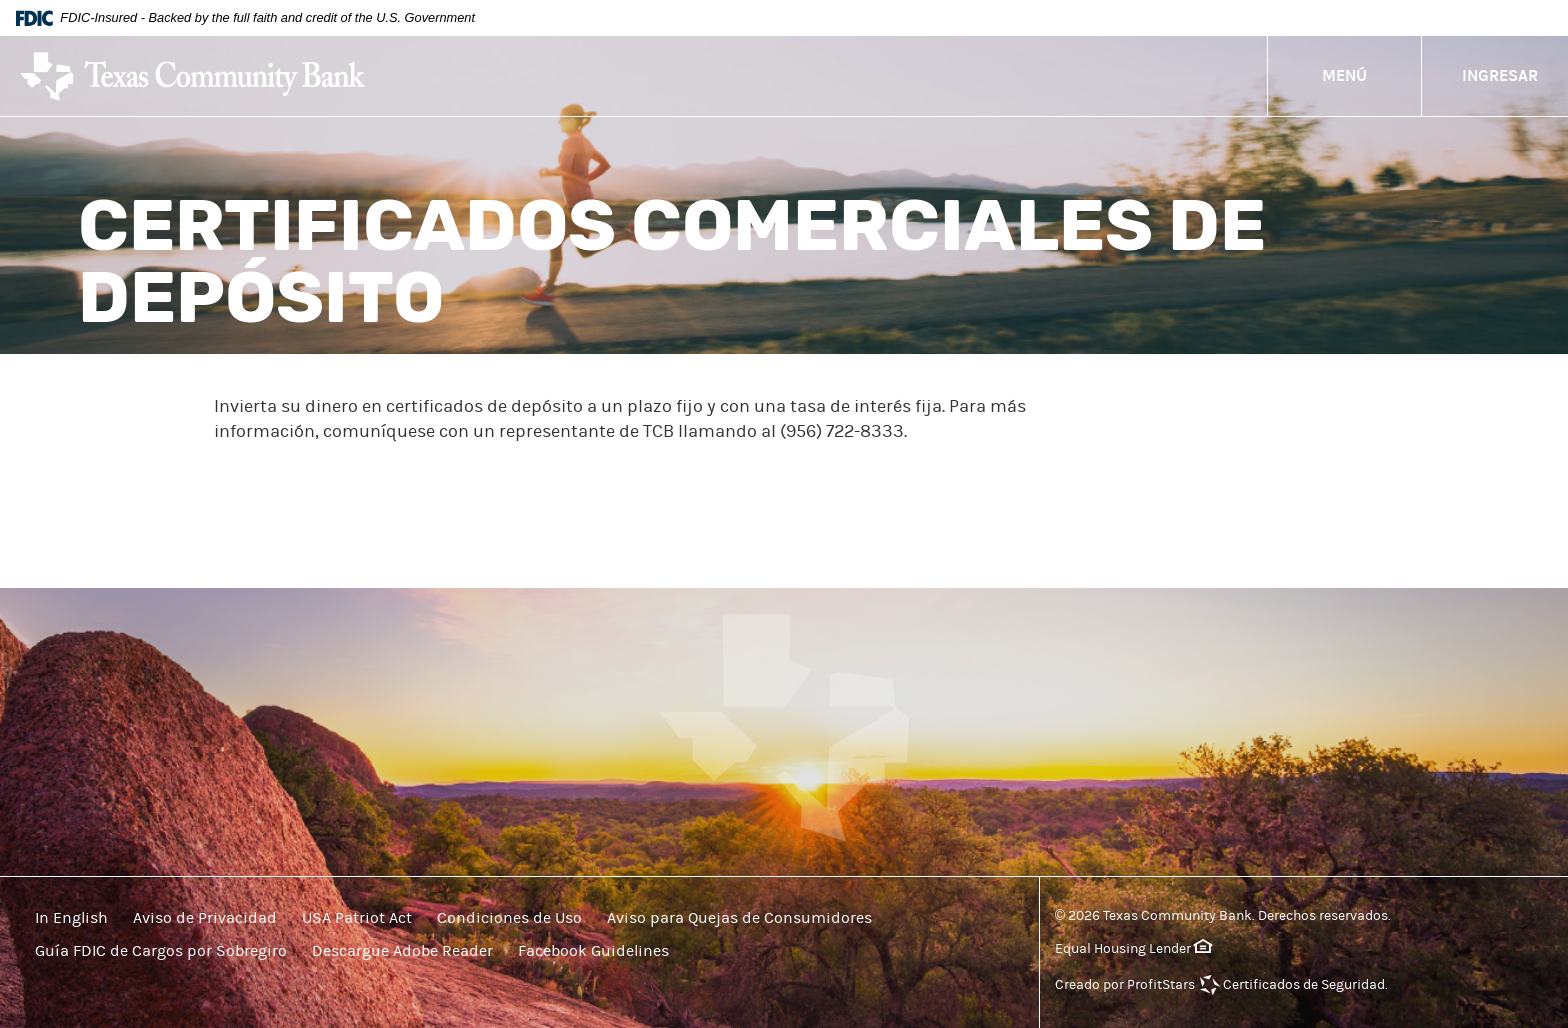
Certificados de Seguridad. (1305, 985)
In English (71, 918)
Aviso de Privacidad (205, 918)
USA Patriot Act (357, 918)
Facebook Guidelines (593, 951)
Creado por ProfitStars (1125, 985)
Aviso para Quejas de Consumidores (739, 918)
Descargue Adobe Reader (402, 951)
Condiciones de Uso (509, 918)
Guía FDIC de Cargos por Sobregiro (161, 951)
